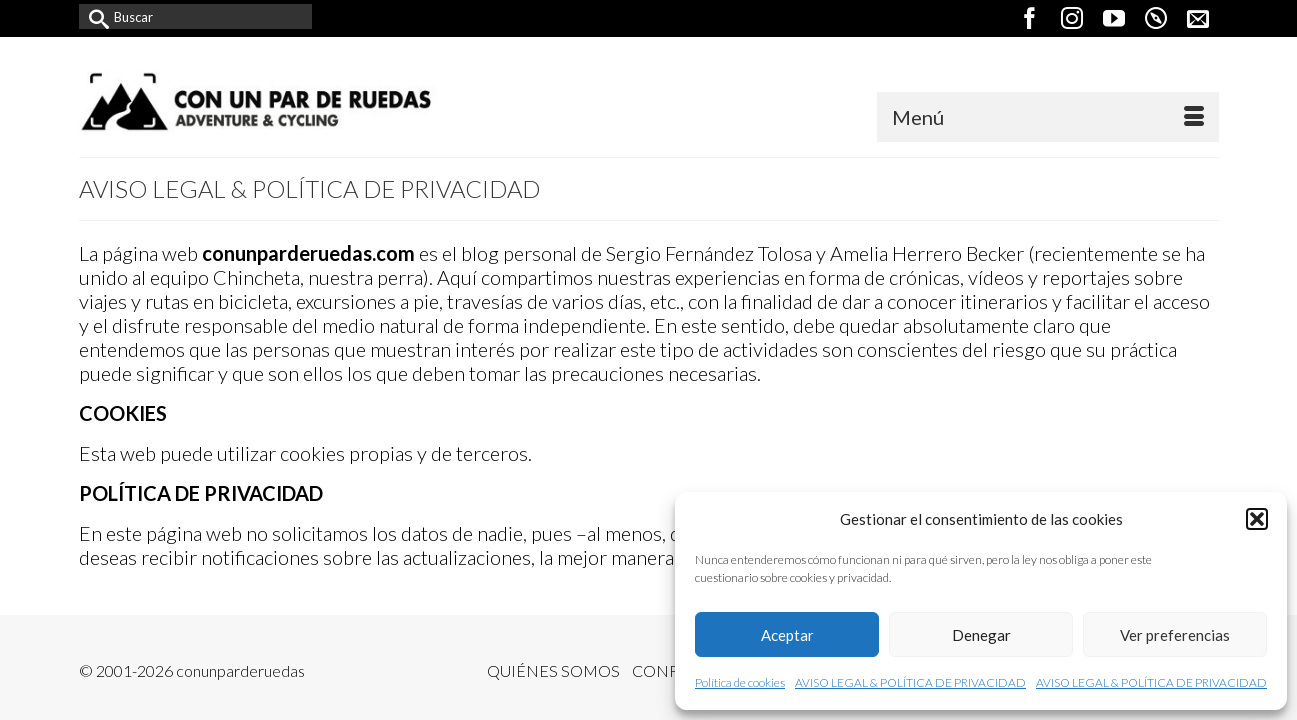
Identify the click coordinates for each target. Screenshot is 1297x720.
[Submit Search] (94, 16)
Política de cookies (740, 682)
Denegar (981, 635)
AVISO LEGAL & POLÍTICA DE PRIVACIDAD (910, 682)
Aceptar (787, 635)
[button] (1257, 519)
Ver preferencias (1175, 635)
